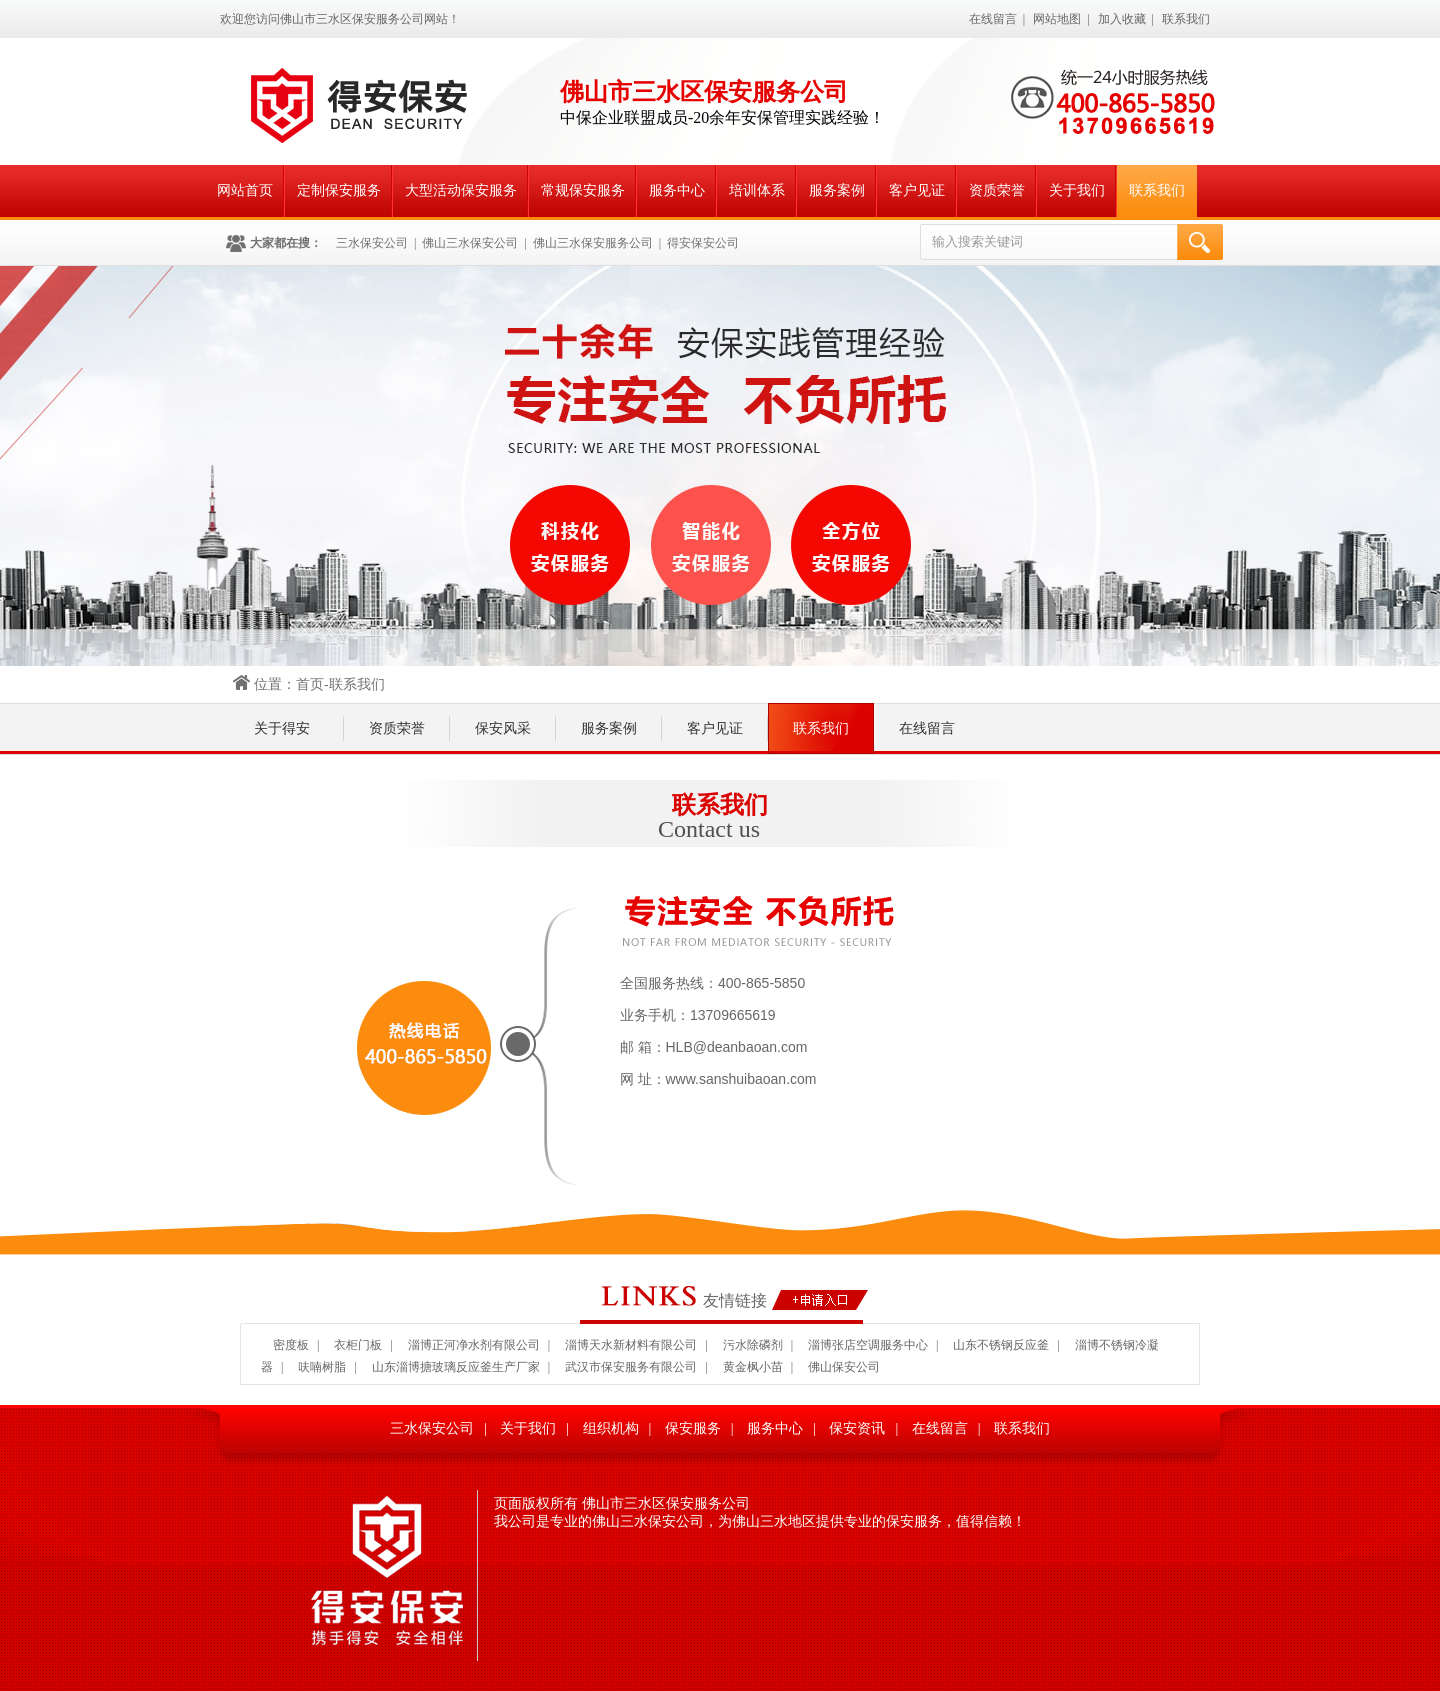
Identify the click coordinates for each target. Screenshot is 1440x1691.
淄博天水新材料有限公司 (631, 1345)
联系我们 (1186, 19)
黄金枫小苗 (753, 1367)
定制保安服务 (339, 190)
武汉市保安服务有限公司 (631, 1367)
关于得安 (282, 728)
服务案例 (837, 190)
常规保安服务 (583, 190)
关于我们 (1077, 190)
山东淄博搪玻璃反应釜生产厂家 (456, 1367)
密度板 (291, 1345)
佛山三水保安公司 (470, 243)
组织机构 (611, 1428)
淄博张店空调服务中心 (868, 1345)
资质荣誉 (997, 190)
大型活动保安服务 (461, 190)
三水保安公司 (372, 243)
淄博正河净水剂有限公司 (474, 1345)
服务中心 (677, 190)
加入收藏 (1122, 19)
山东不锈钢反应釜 (1001, 1345)
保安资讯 (857, 1428)
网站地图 (1057, 19)
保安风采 (503, 728)
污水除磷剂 (753, 1345)
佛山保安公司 (844, 1367)
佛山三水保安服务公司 (593, 243)
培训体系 (757, 190)
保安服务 (693, 1428)
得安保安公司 (703, 243)
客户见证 (917, 190)
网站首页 (245, 190)
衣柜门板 (358, 1345)
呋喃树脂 (322, 1367)
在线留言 (993, 19)
